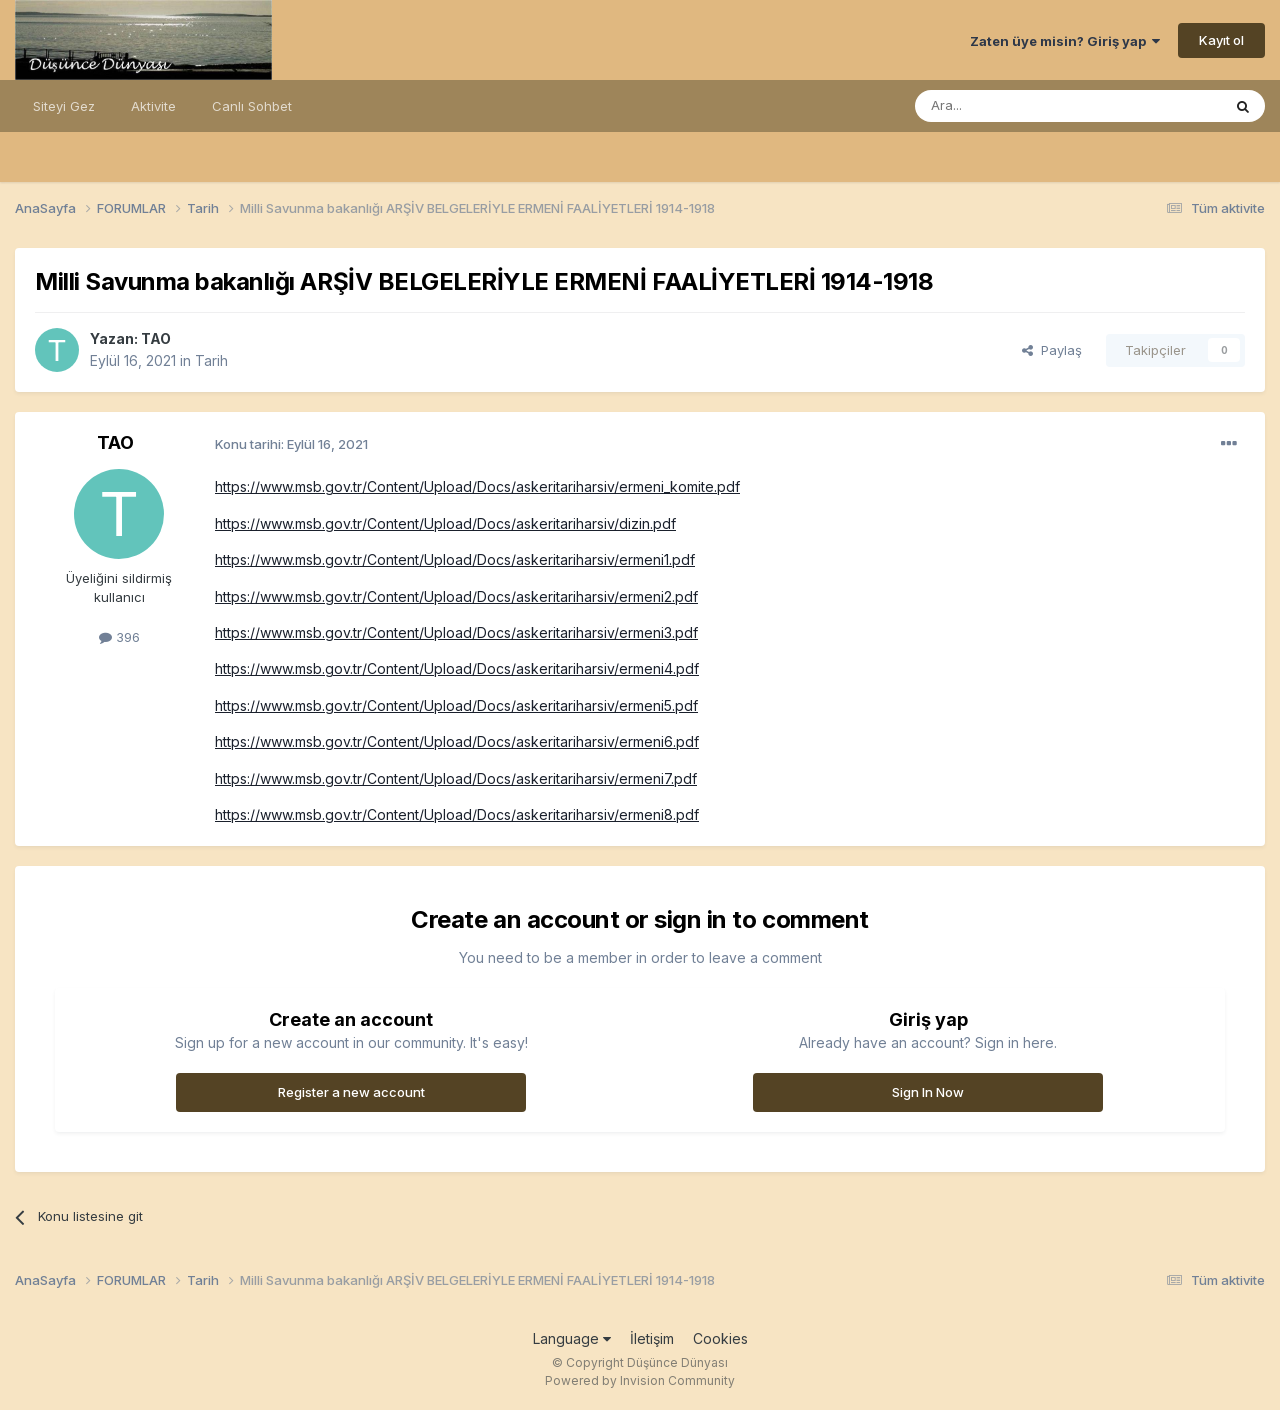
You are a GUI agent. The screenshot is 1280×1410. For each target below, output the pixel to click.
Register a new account (351, 1092)
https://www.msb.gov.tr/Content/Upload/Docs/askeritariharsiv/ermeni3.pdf (456, 632)
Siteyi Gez (64, 106)
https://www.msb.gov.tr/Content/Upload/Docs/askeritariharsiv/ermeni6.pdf (457, 741)
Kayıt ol (1221, 40)
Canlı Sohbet (252, 106)
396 (119, 637)
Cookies (720, 1338)
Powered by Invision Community (640, 1380)
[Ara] (1017, 106)
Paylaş (1052, 350)
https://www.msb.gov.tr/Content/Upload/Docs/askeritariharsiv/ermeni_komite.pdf (477, 486)
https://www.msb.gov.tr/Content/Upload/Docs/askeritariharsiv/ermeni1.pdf (455, 559)
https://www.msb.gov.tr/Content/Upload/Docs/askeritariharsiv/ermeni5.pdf (456, 705)
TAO (156, 338)
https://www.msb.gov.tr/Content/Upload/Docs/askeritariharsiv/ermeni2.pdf (456, 596)
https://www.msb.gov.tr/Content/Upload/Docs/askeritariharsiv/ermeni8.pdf (457, 814)
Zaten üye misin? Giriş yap (1065, 41)
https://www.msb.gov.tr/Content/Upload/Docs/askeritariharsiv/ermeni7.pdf (456, 778)
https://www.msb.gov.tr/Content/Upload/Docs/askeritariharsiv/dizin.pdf (445, 523)
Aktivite (153, 106)
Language (572, 1338)
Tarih (211, 360)
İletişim (652, 1338)
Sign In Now (928, 1092)
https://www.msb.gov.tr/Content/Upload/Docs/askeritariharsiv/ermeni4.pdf (457, 668)
